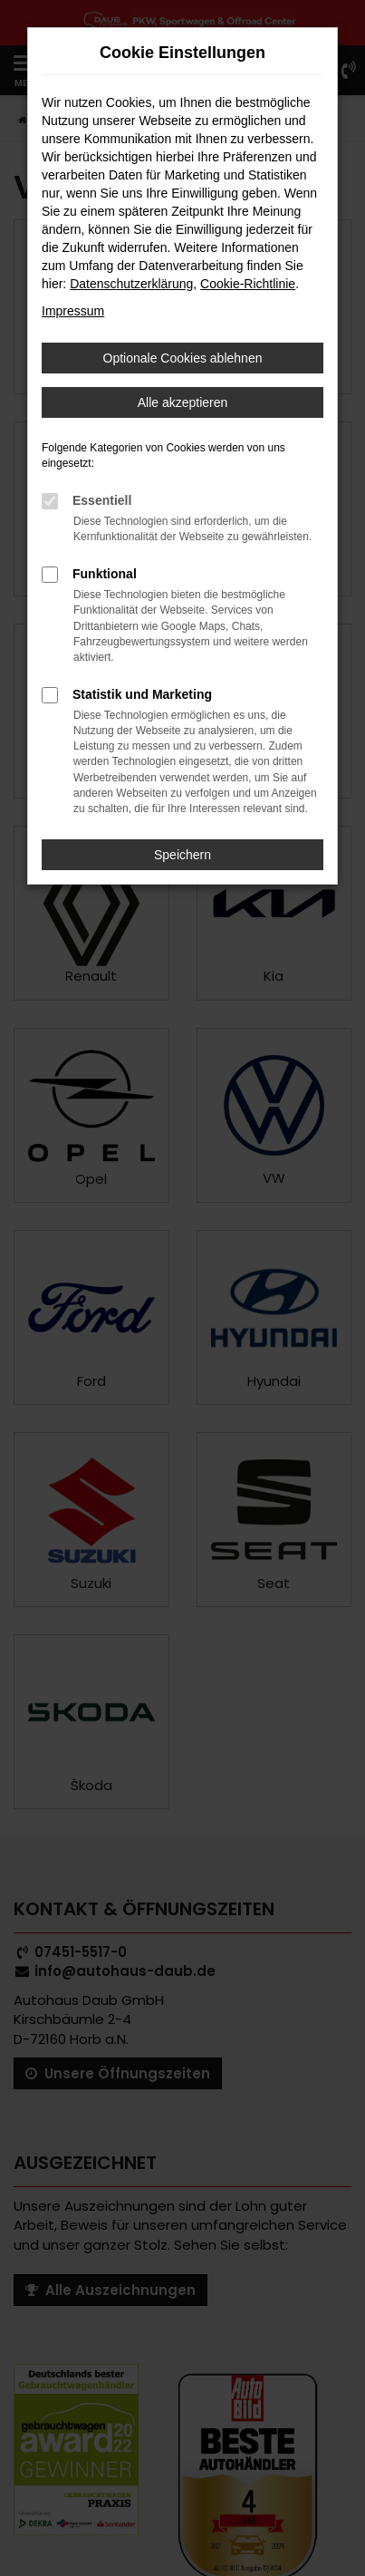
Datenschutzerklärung (131, 283)
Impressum (73, 311)
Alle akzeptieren (183, 402)
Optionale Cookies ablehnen (183, 358)
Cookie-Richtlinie (247, 283)
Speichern (182, 854)
